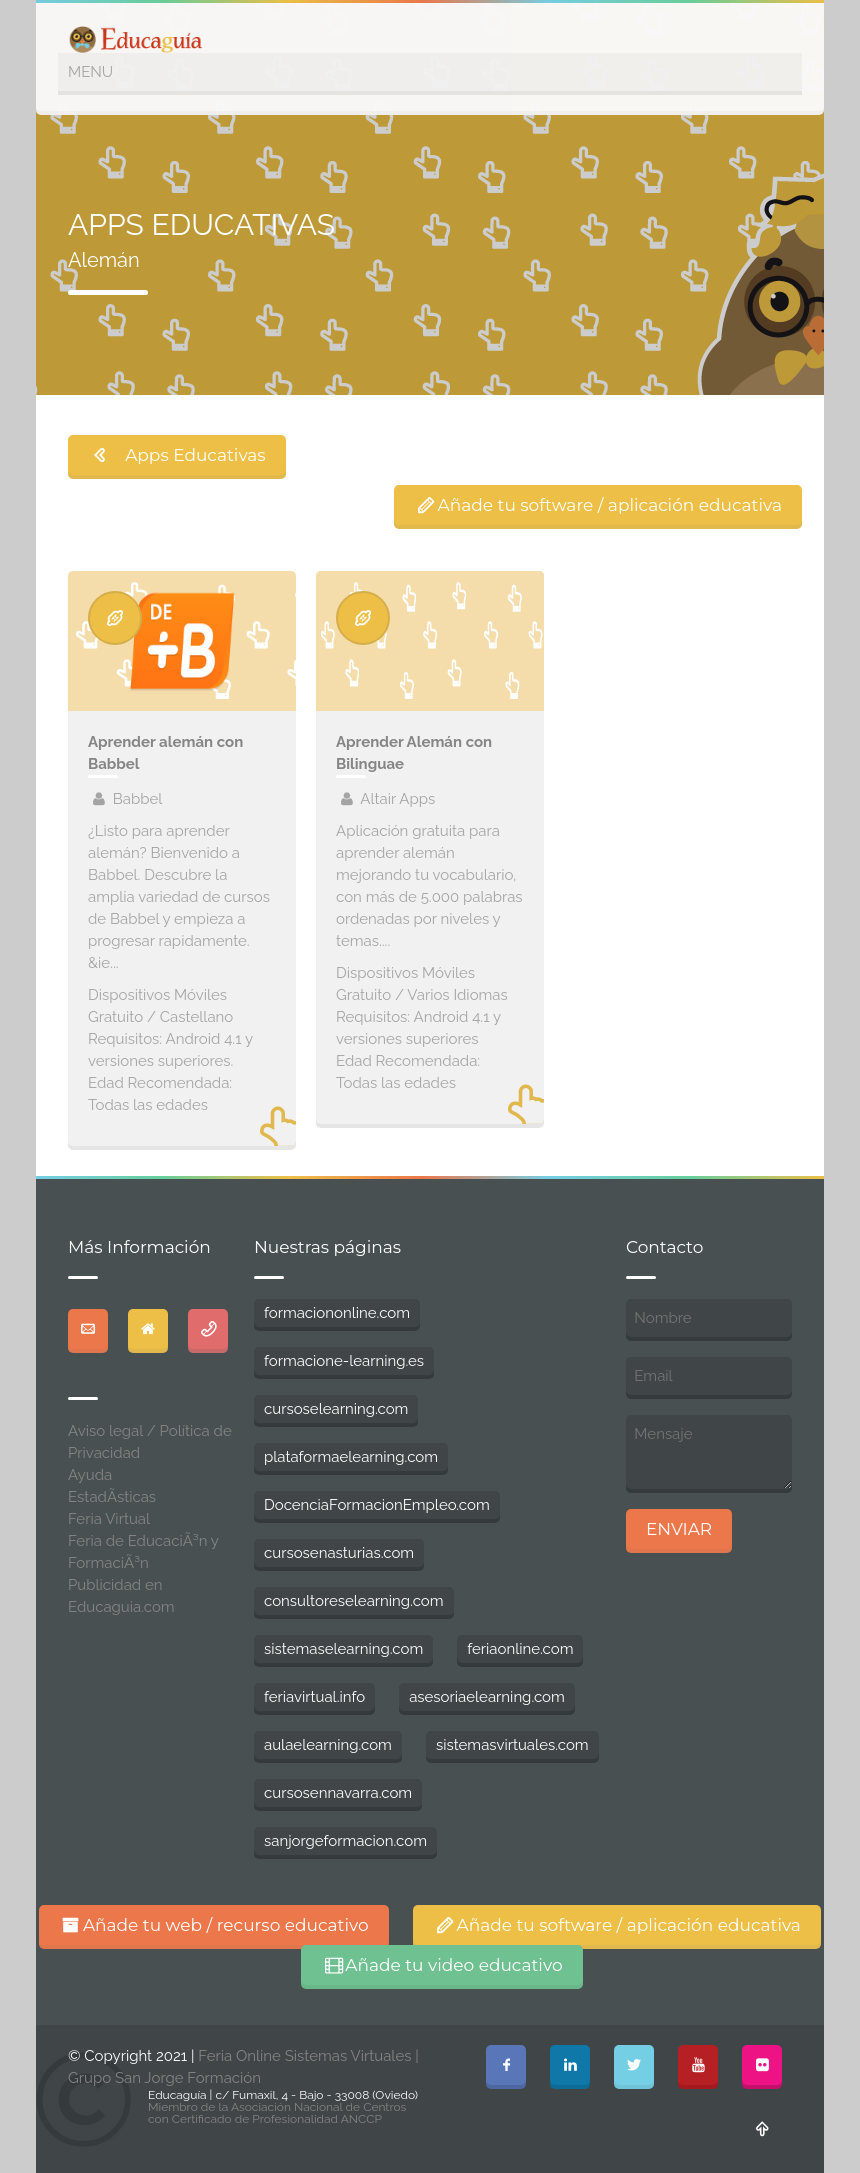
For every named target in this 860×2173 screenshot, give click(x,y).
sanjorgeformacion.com (345, 1841)
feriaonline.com (520, 1649)
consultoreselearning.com (354, 1601)
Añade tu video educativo (441, 1965)
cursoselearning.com (336, 1409)
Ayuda (90, 1475)
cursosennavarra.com (338, 1793)
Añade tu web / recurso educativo (214, 1925)
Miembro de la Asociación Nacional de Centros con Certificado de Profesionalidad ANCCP (277, 2113)
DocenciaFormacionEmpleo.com (377, 1505)
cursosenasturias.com (339, 1553)
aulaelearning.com (328, 1745)
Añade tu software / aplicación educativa (598, 505)
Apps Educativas (177, 455)
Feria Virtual (109, 1519)
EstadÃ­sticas (112, 1497)
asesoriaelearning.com (487, 1697)
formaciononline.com (337, 1313)
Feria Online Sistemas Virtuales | (308, 2056)
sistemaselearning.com (343, 1649)
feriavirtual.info (314, 1697)
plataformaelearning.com (351, 1457)
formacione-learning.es (344, 1361)
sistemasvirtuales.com (512, 1745)
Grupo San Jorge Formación (164, 2078)
